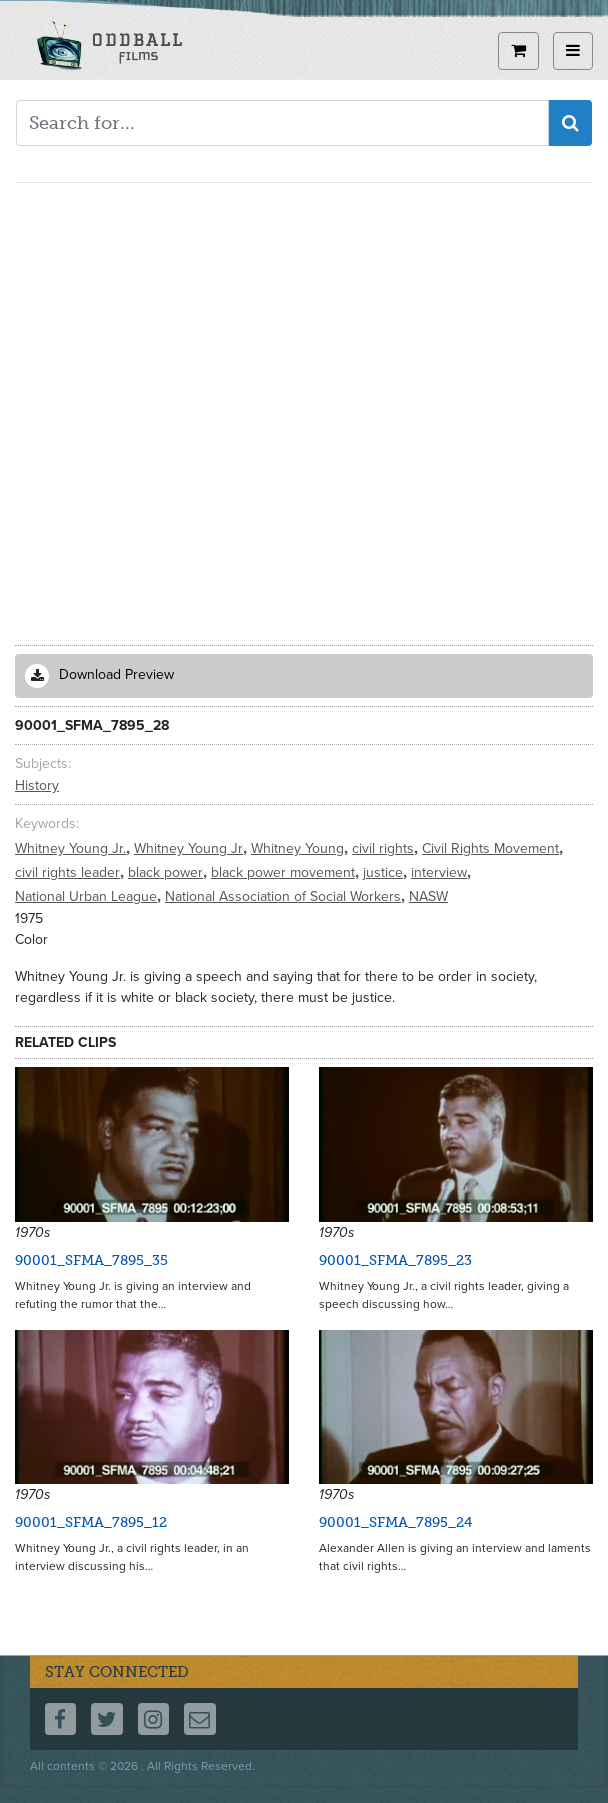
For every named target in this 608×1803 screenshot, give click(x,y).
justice (385, 872)
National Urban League (88, 896)
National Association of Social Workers (285, 896)
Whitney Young (299, 848)
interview (441, 872)
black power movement (285, 872)
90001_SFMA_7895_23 (395, 1260)
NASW (428, 896)
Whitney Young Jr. (72, 848)
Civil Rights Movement (492, 848)
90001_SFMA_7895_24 (395, 1522)
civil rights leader (69, 872)
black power (167, 872)
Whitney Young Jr (190, 848)
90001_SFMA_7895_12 (91, 1522)
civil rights (385, 848)
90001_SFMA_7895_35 (91, 1260)
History (37, 785)
